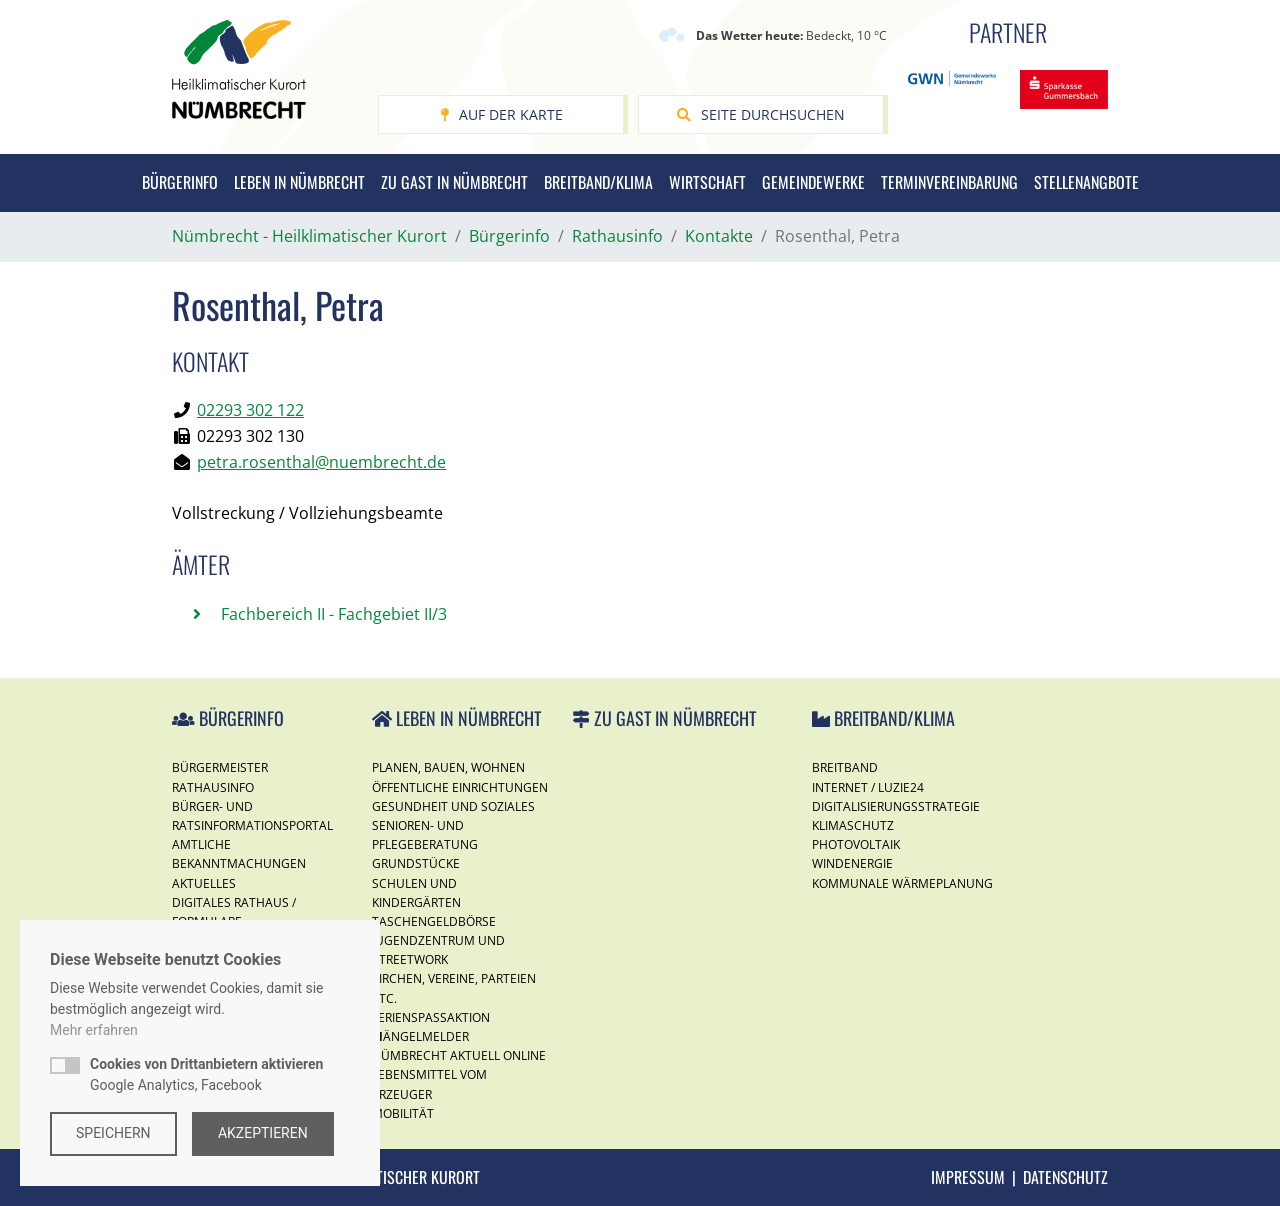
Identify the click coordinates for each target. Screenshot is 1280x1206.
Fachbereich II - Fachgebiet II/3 (332, 614)
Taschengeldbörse (434, 921)
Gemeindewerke (813, 182)
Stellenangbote (1086, 182)
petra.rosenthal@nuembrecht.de (321, 462)
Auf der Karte (501, 114)
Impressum (968, 1177)
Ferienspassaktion (431, 1017)
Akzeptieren (264, 1133)
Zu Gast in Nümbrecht (454, 182)
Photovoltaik (856, 844)
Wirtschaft (707, 182)
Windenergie (852, 863)
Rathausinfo (213, 787)
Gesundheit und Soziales (453, 806)
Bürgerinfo (180, 182)
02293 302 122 (250, 410)
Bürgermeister (220, 767)
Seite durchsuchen (761, 114)
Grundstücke (416, 863)
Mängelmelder (420, 1036)
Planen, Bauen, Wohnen (448, 767)
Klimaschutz (853, 825)
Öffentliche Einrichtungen (460, 787)
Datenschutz (1065, 1177)
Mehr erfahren (94, 1030)
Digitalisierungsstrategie (896, 806)
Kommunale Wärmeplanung (902, 883)
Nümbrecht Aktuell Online (459, 1055)
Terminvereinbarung (949, 182)
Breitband (845, 767)
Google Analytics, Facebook (206, 1074)
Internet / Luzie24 (868, 787)
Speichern (113, 1133)
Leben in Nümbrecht (299, 182)
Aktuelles (204, 883)
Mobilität (403, 1113)
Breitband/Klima (598, 182)
